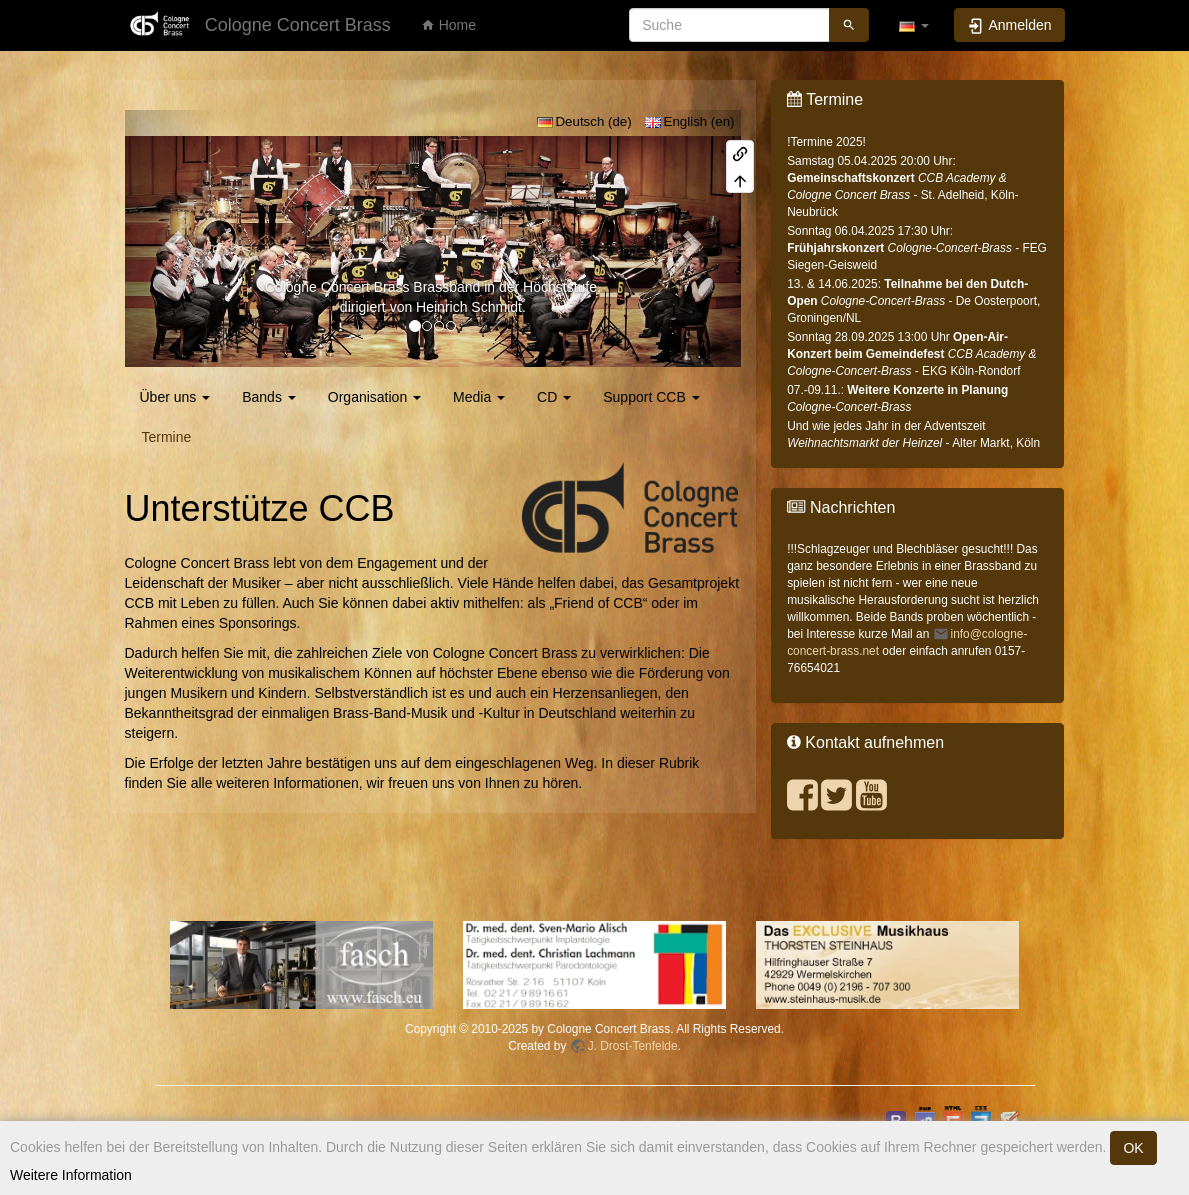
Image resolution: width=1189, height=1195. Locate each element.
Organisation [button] (374, 397)
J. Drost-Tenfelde (633, 1046)
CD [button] (554, 397)
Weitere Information (71, 1175)
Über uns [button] (175, 397)
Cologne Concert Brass (337, 287)
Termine (167, 437)
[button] (914, 25)
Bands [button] (269, 397)
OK (1133, 1148)
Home (448, 25)
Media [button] (479, 397)
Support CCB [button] (651, 397)
